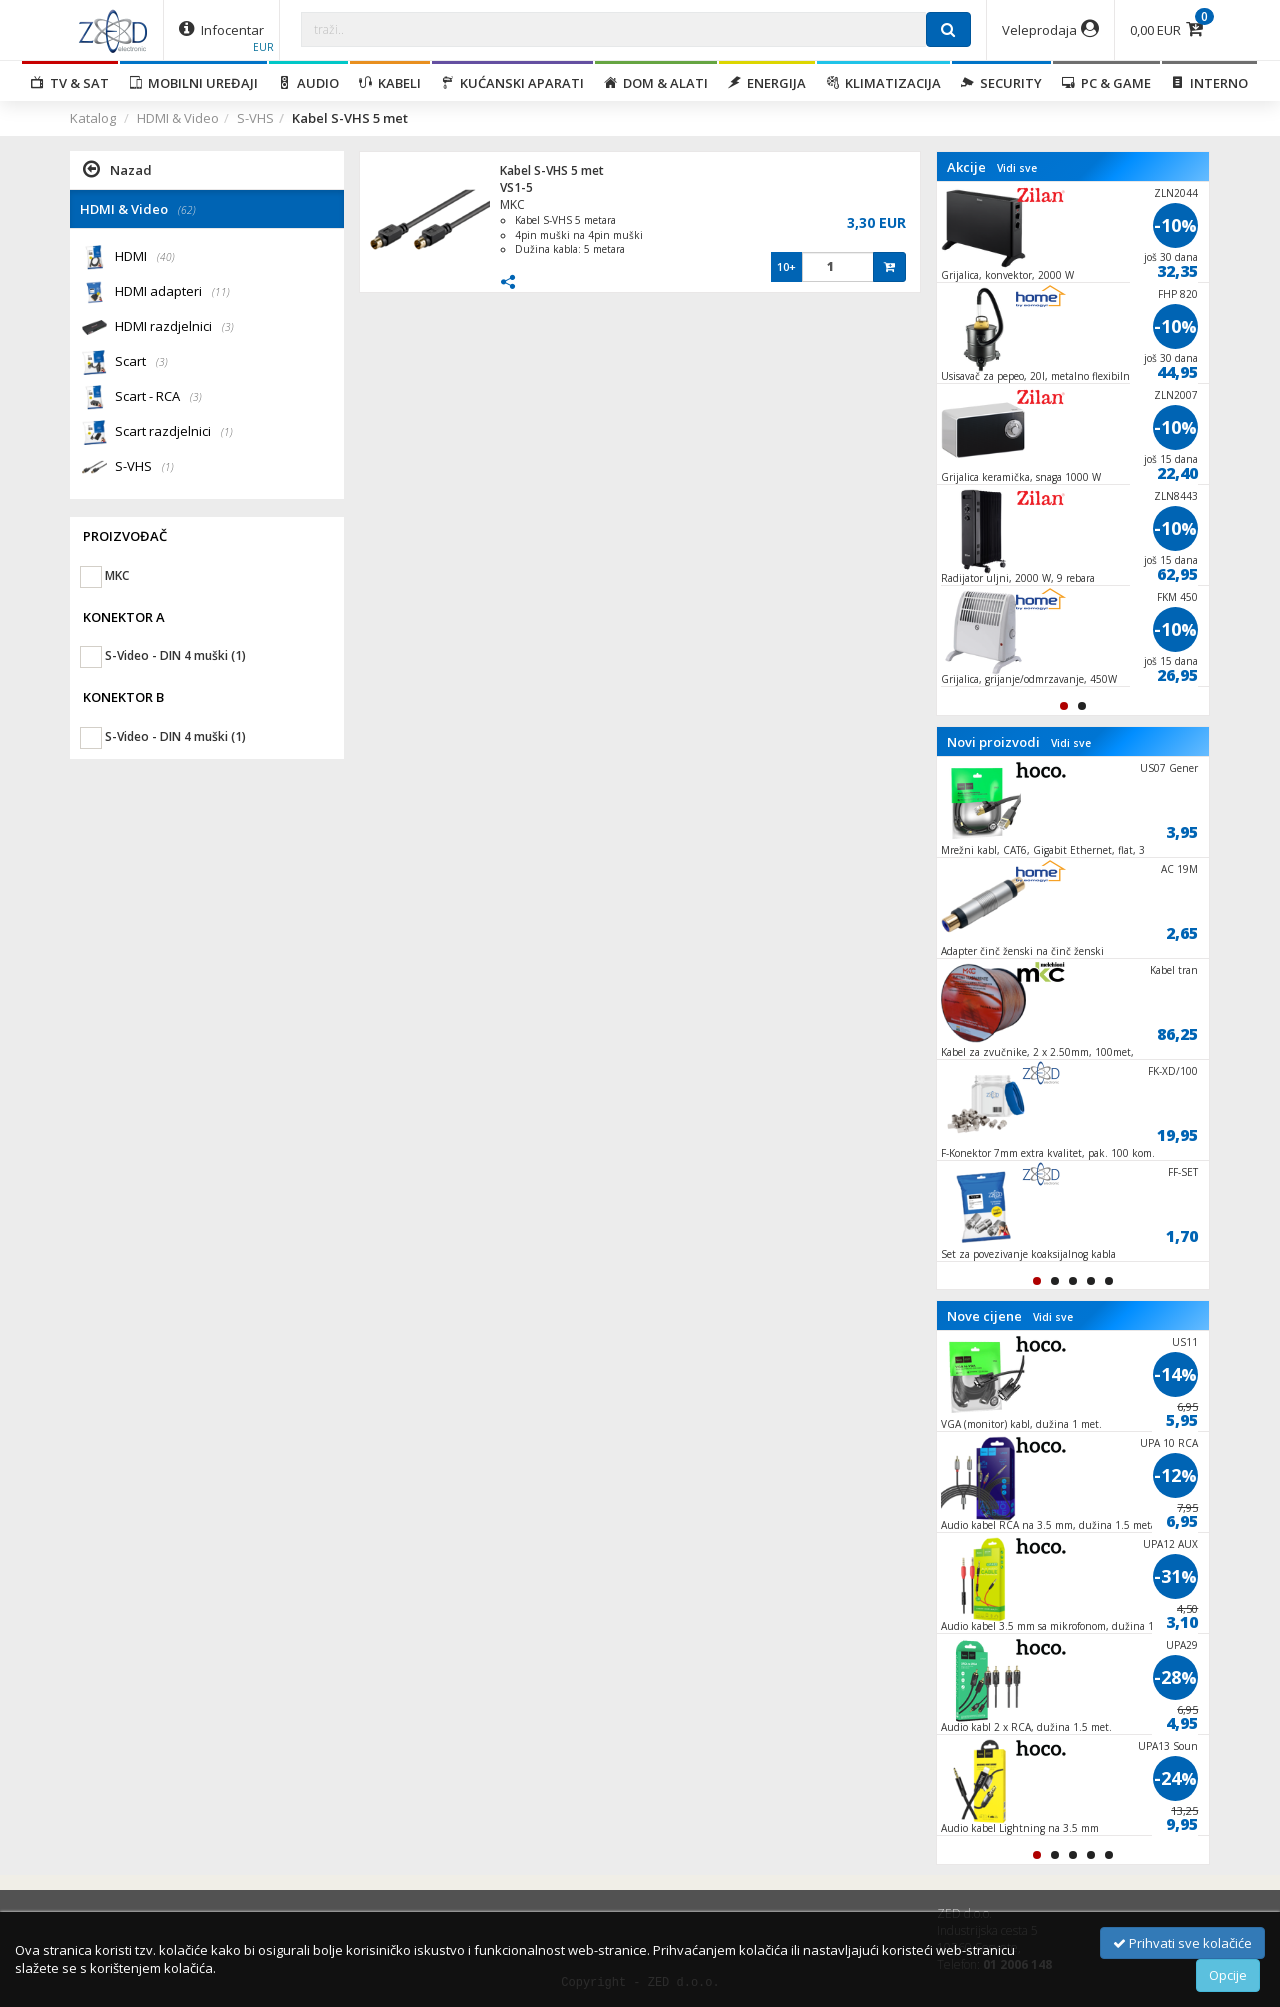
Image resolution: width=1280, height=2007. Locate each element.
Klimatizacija (883, 83)
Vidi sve (1017, 168)
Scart (141, 362)
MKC (512, 204)
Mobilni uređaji (193, 83)
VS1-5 (516, 187)
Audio (308, 83)
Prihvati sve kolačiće (1182, 1943)
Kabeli (390, 83)
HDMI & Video (178, 118)
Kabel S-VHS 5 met (552, 170)
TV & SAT (70, 83)
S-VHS (255, 118)
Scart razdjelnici (174, 432)
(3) (228, 327)
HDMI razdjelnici (174, 327)
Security (1001, 83)
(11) (221, 292)
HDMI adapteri (172, 292)
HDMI (145, 257)
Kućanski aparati (512, 83)
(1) (227, 432)
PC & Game (1106, 83)
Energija (767, 83)
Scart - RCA (158, 397)
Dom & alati (656, 83)
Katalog (93, 118)
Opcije (1228, 1975)
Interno (1209, 83)
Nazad (117, 169)
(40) (166, 257)
